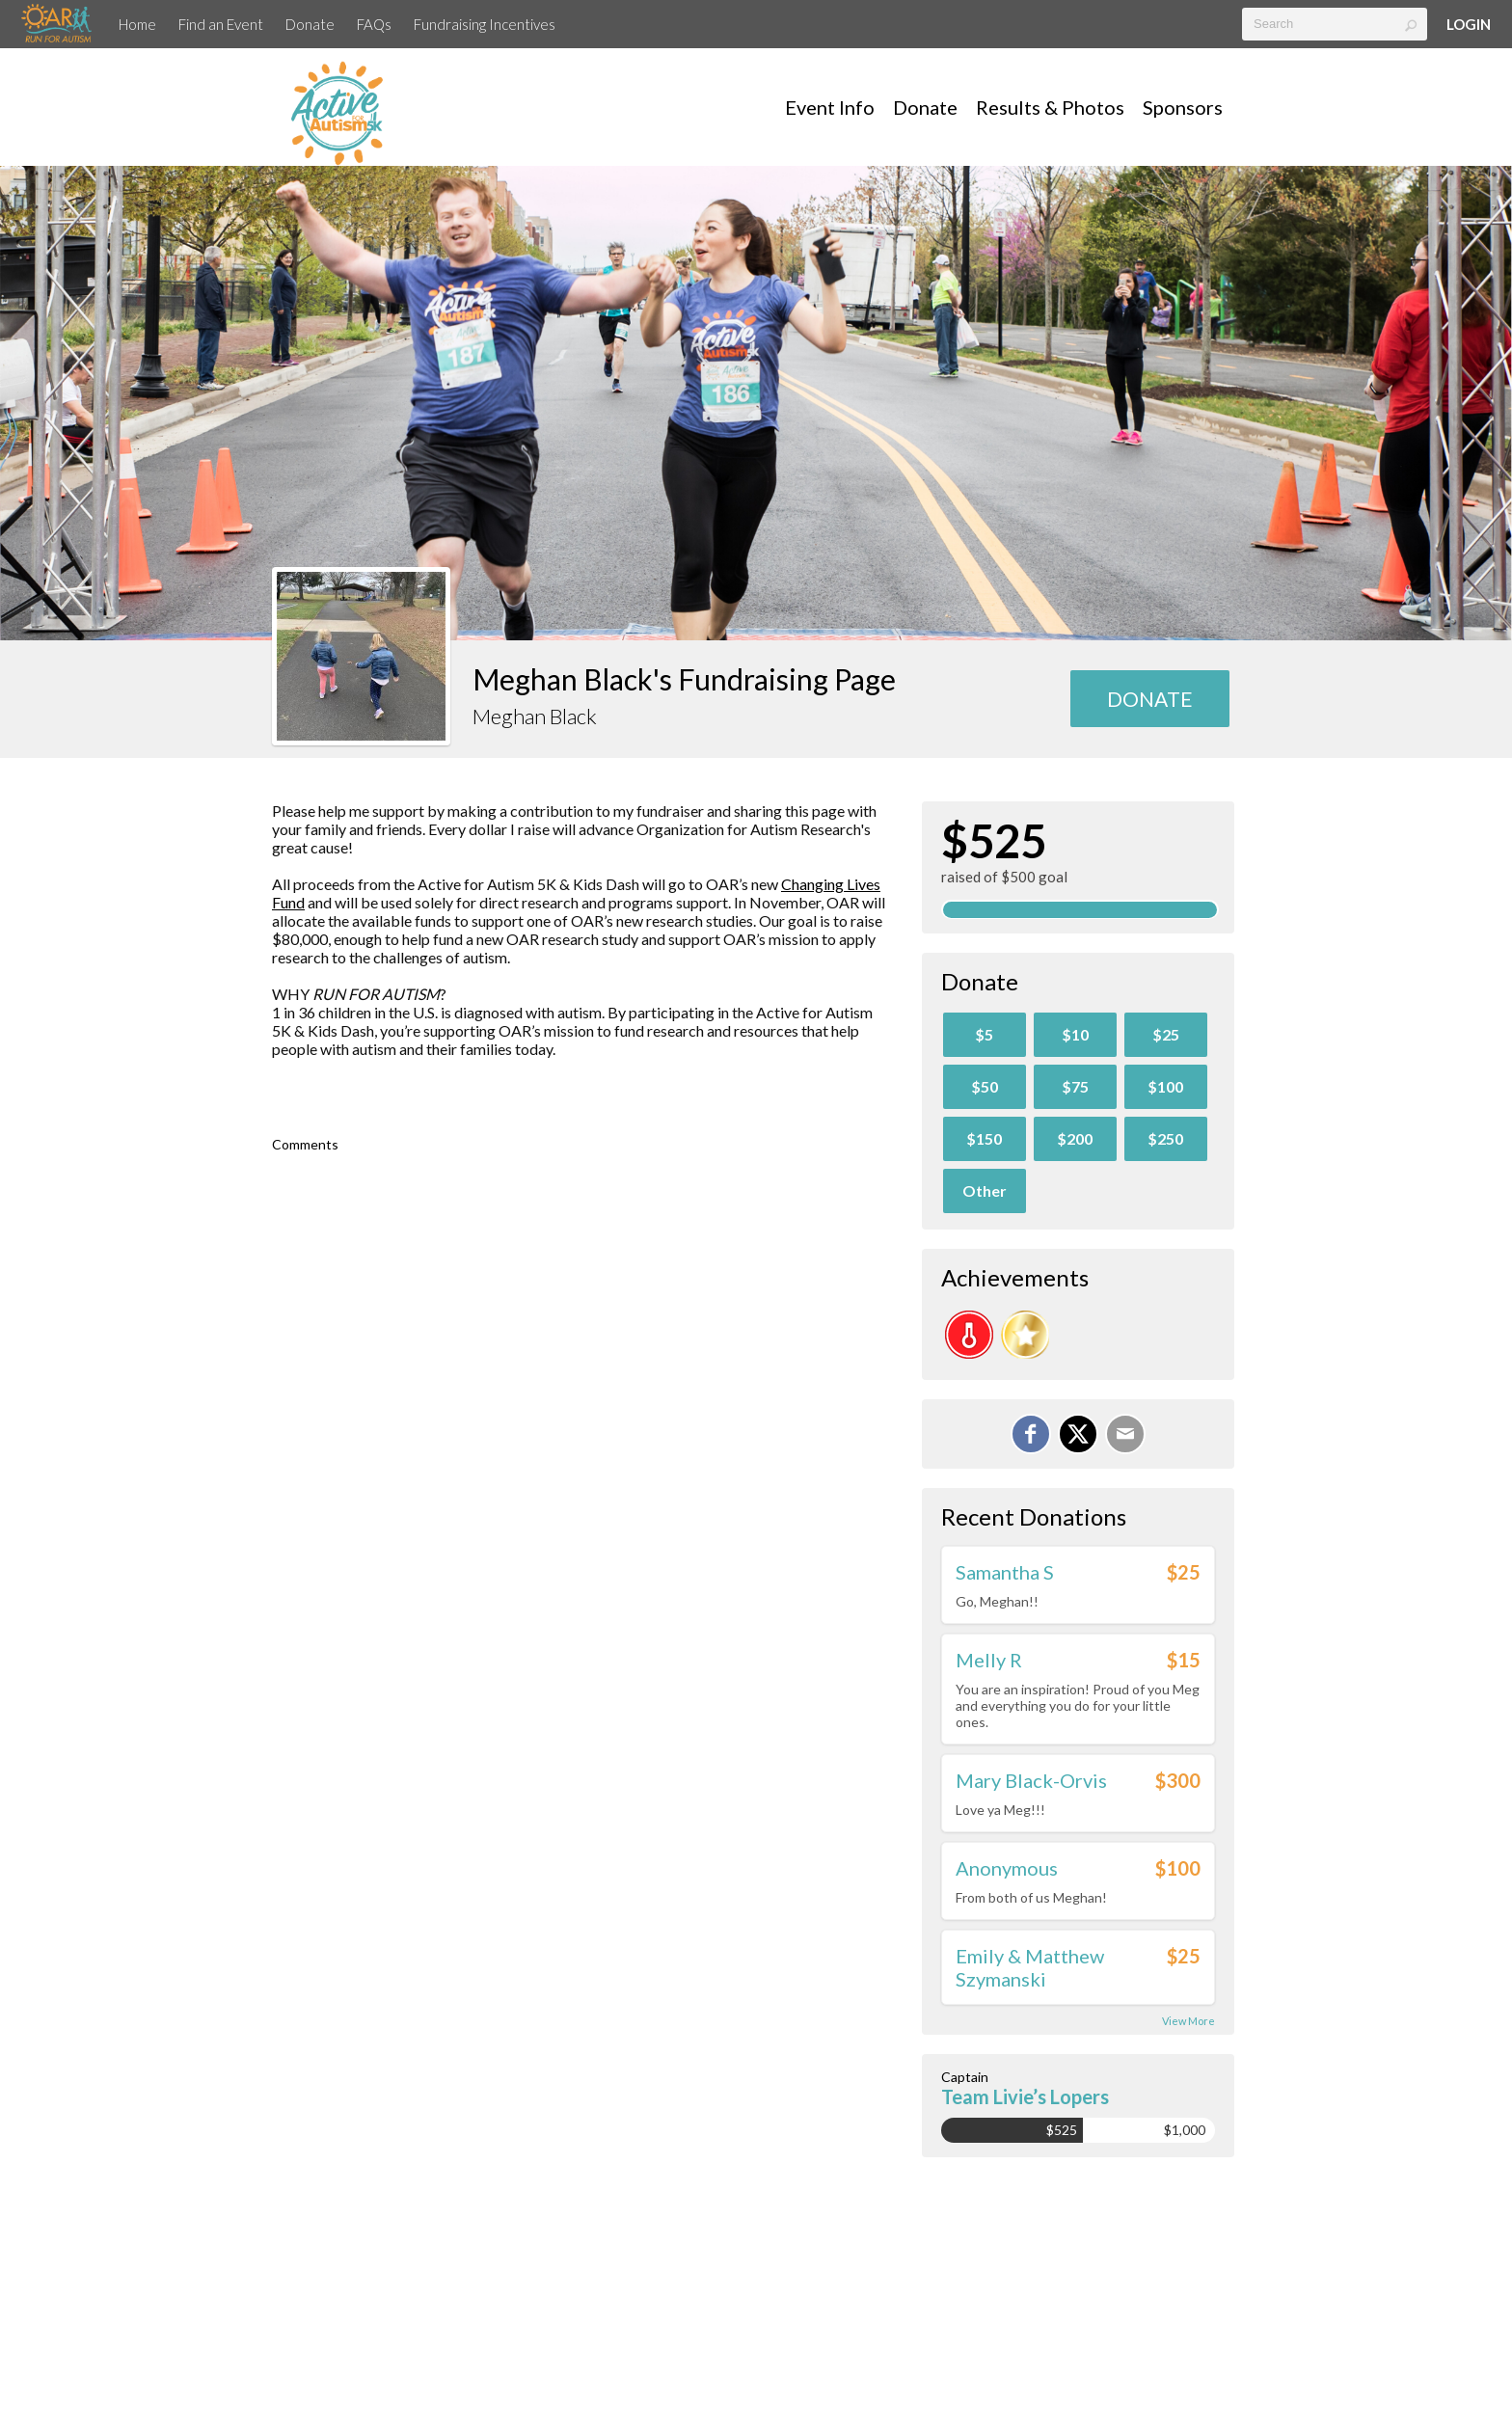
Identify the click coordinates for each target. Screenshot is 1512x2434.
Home (137, 24)
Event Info (830, 107)
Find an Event (220, 24)
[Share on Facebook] (1031, 1434)
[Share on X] (1078, 1434)
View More (1188, 2021)
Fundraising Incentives (484, 24)
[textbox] (1334, 24)
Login (1468, 24)
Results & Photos (1050, 107)
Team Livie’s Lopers (1025, 2096)
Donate (310, 24)
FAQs (374, 24)
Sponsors (1183, 107)
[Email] (1125, 1434)
